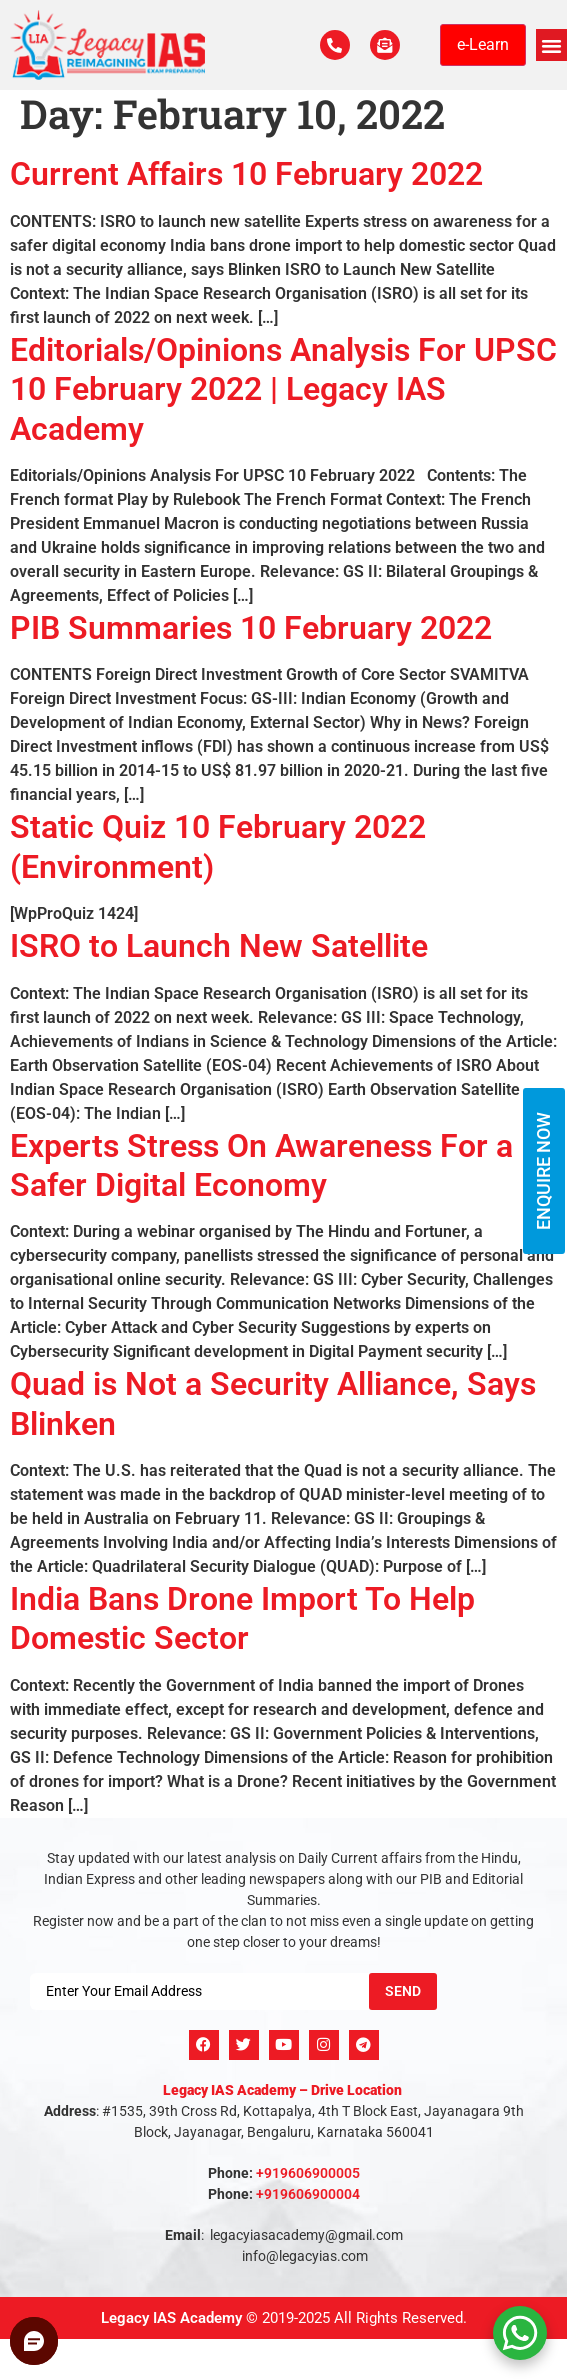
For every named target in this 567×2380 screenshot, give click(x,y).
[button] (552, 45)
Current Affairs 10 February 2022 (246, 174)
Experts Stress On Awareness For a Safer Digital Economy (261, 1165)
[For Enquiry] (385, 45)
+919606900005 (308, 2173)
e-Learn (483, 44)
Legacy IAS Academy (171, 2318)
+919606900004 (308, 2194)
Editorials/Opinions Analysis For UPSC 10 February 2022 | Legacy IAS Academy (283, 389)
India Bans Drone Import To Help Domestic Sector (242, 1618)
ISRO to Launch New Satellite (219, 946)
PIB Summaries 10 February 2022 (251, 628)
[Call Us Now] (335, 45)
